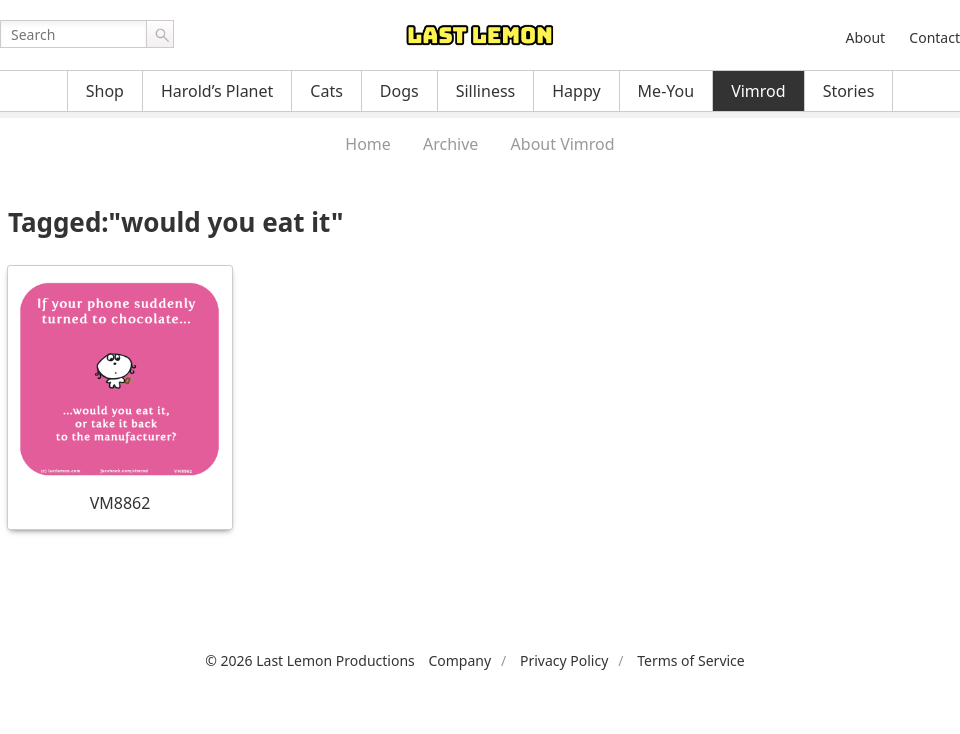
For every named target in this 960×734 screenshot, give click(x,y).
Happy (576, 91)
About (865, 37)
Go (160, 34)
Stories (849, 91)
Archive (450, 144)
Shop (105, 91)
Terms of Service (691, 660)
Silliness (486, 91)
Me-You (666, 91)
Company (459, 660)
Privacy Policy (564, 660)
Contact (934, 37)
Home (368, 144)
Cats (326, 91)
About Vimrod (563, 144)
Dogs (399, 91)
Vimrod (758, 91)
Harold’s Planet (217, 91)
